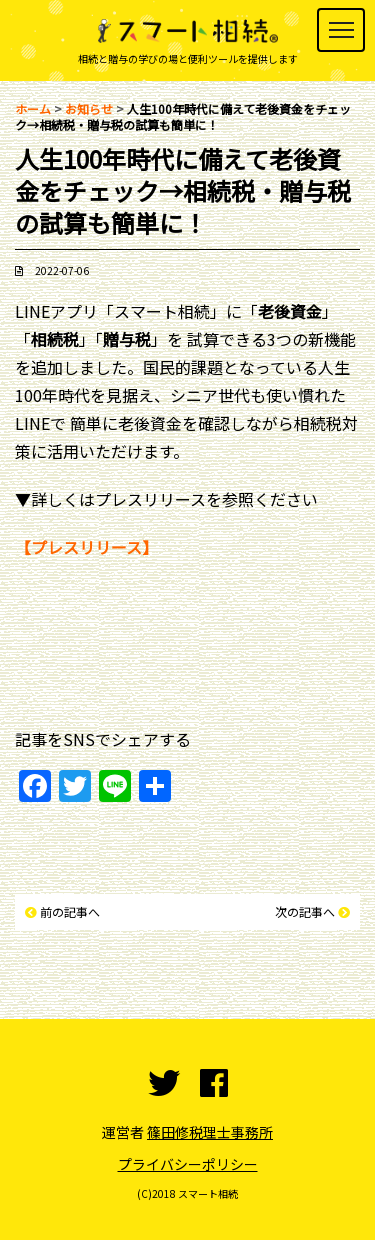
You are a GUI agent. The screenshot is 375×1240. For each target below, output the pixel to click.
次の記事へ (305, 911)
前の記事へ (70, 911)
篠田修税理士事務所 (210, 1132)
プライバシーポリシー (188, 1164)
